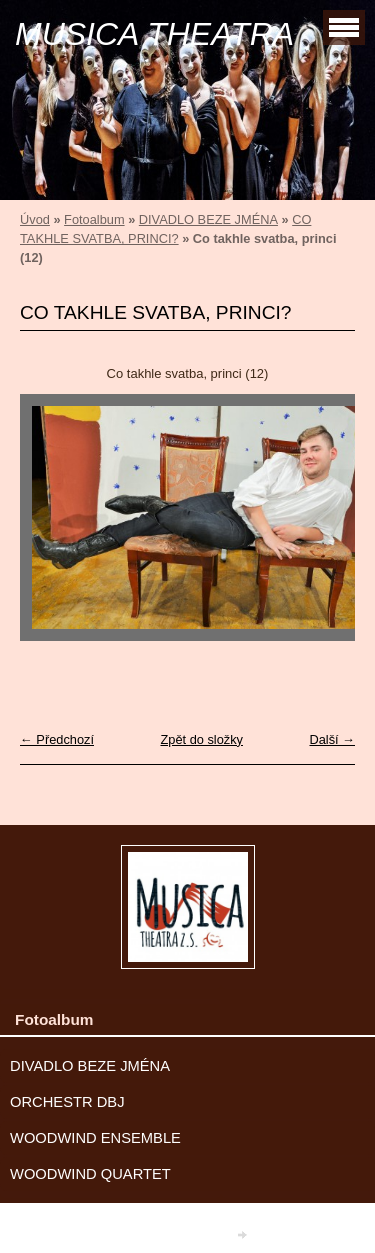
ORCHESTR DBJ (67, 1102)
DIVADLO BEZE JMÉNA (208, 219)
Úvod (35, 219)
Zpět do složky (201, 739)
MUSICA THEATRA (154, 34)
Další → (332, 739)
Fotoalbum (94, 219)
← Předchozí (57, 739)
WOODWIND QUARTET (90, 1174)
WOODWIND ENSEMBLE (95, 1138)
